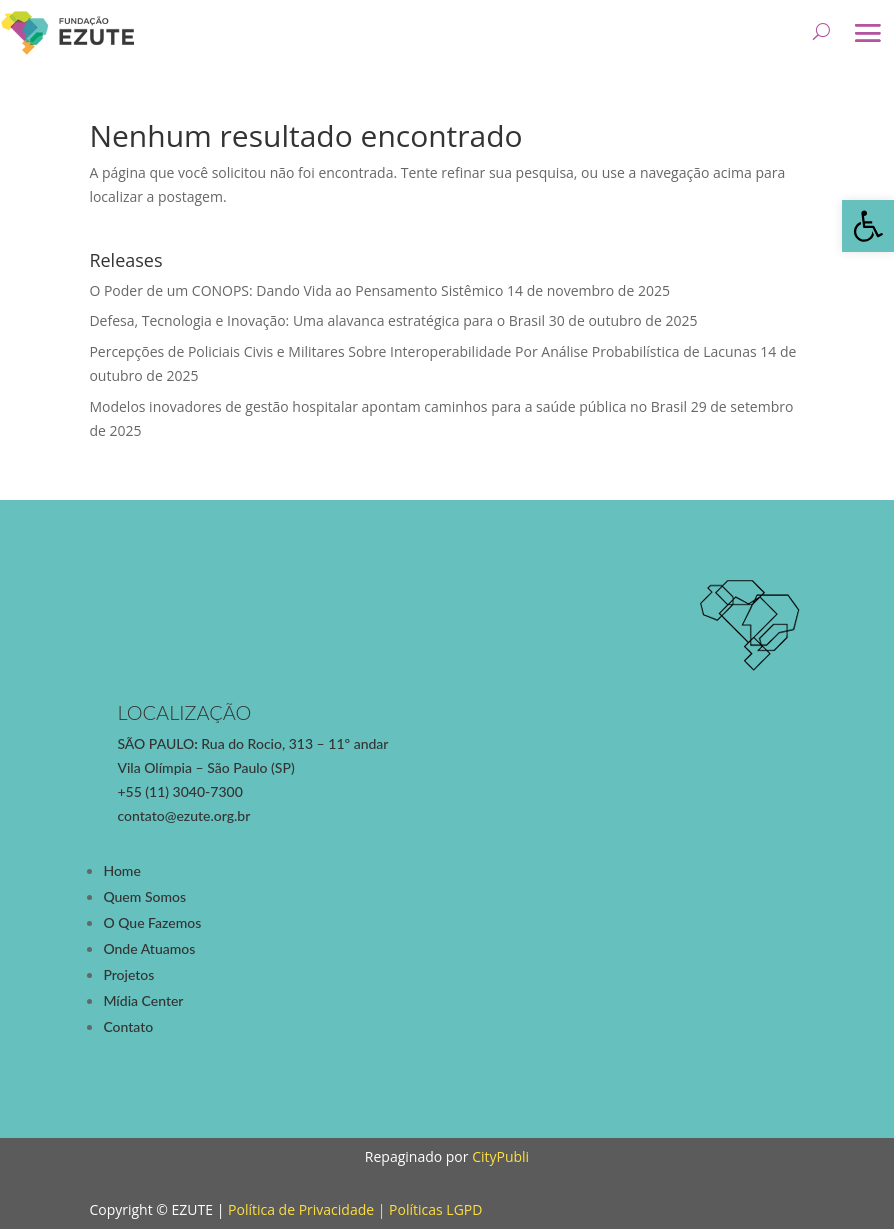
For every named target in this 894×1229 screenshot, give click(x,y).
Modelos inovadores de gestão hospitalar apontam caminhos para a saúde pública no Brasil (388, 406)
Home (121, 870)
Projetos (128, 974)
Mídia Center (143, 1000)
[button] (868, 226)
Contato (128, 1026)
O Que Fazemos (152, 922)
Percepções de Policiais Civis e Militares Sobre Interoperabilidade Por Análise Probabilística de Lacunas (422, 351)
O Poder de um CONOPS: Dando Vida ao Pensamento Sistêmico (296, 290)
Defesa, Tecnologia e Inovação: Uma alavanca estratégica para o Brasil (317, 320)
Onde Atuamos (149, 948)
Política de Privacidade (301, 1209)
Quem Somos (144, 896)
